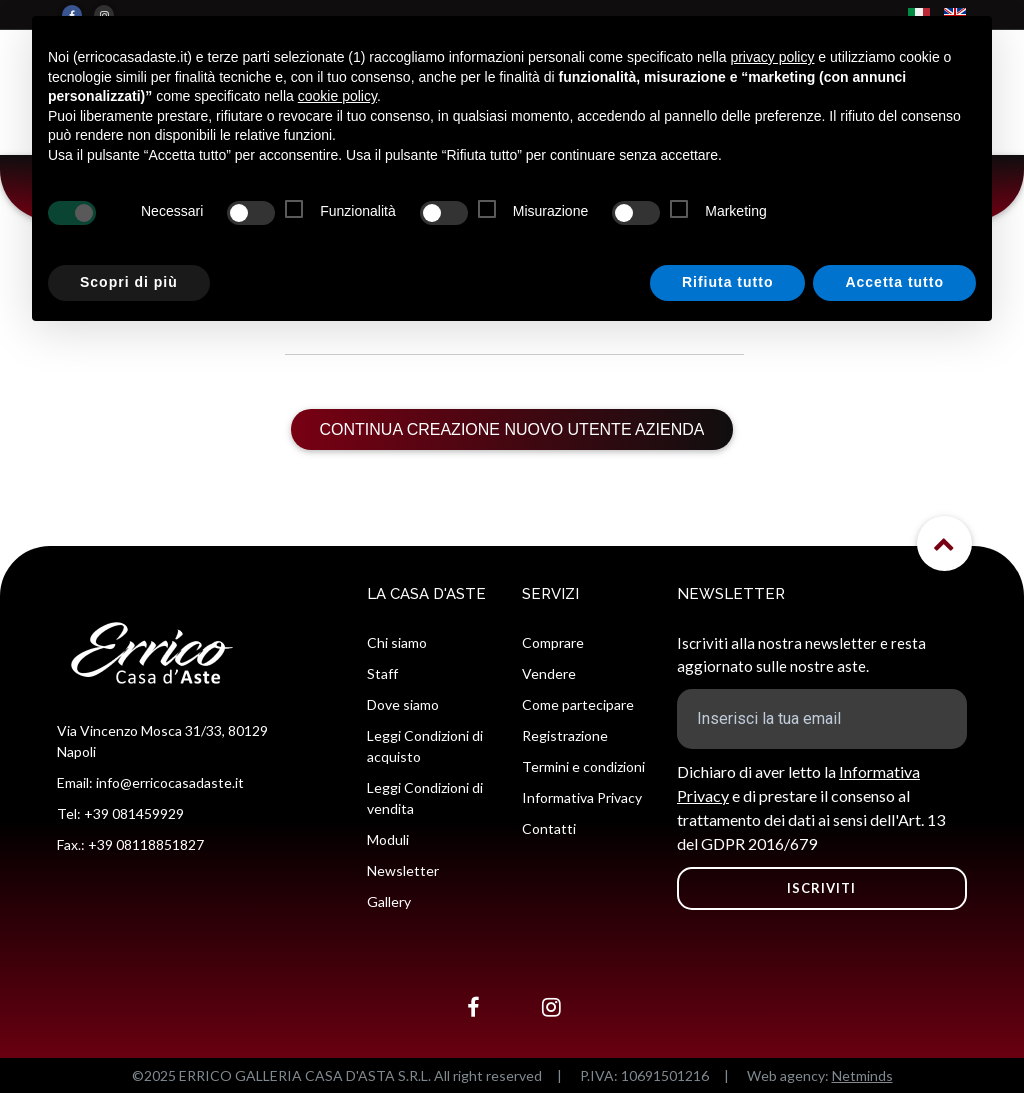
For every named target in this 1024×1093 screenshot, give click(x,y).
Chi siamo (397, 642)
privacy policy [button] (772, 57)
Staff (382, 673)
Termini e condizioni (583, 766)
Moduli (388, 839)
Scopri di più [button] (129, 282)
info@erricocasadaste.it (170, 782)
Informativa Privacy (582, 797)
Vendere (549, 673)
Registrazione (565, 735)
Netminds (862, 1075)
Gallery (389, 901)
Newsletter (403, 870)
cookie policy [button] (337, 96)
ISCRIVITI (821, 888)
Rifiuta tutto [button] (728, 282)
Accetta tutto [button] (894, 282)
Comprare (553, 642)
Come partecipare (578, 704)
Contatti (549, 828)
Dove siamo (403, 704)
